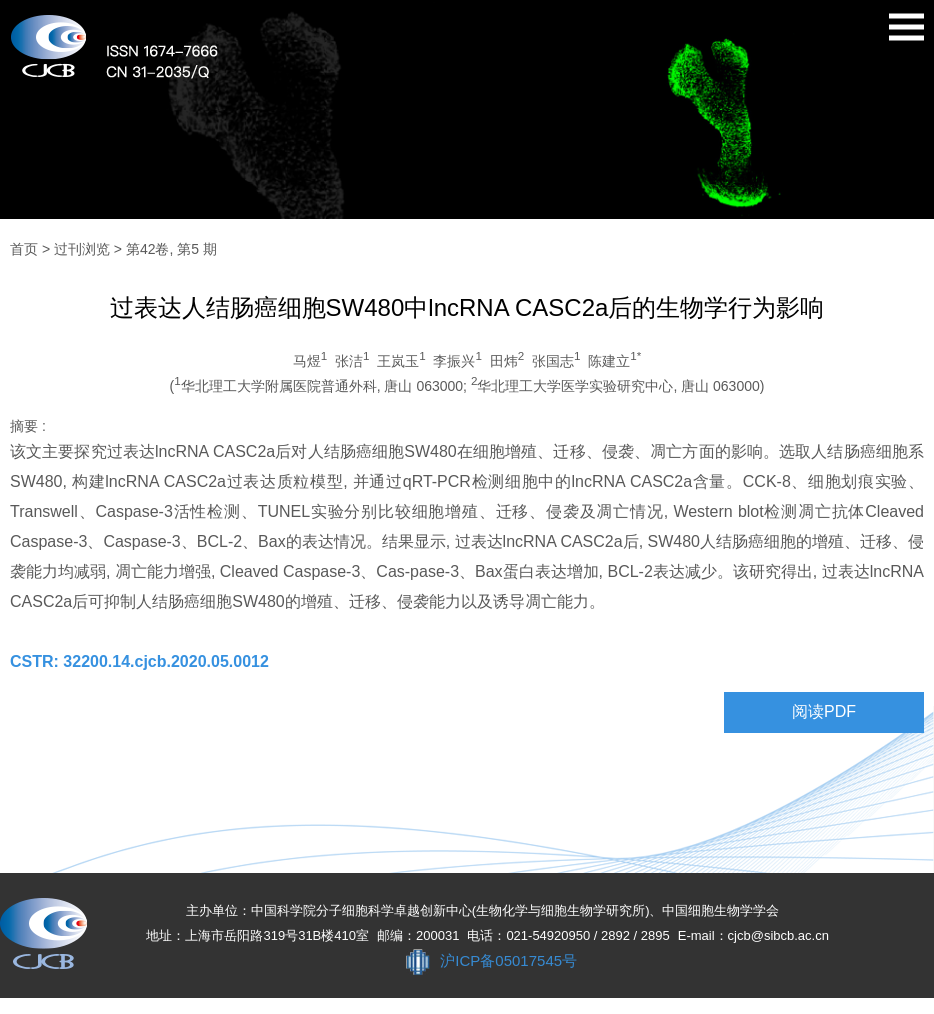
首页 (24, 249)
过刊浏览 (82, 249)
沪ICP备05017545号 (508, 960)
